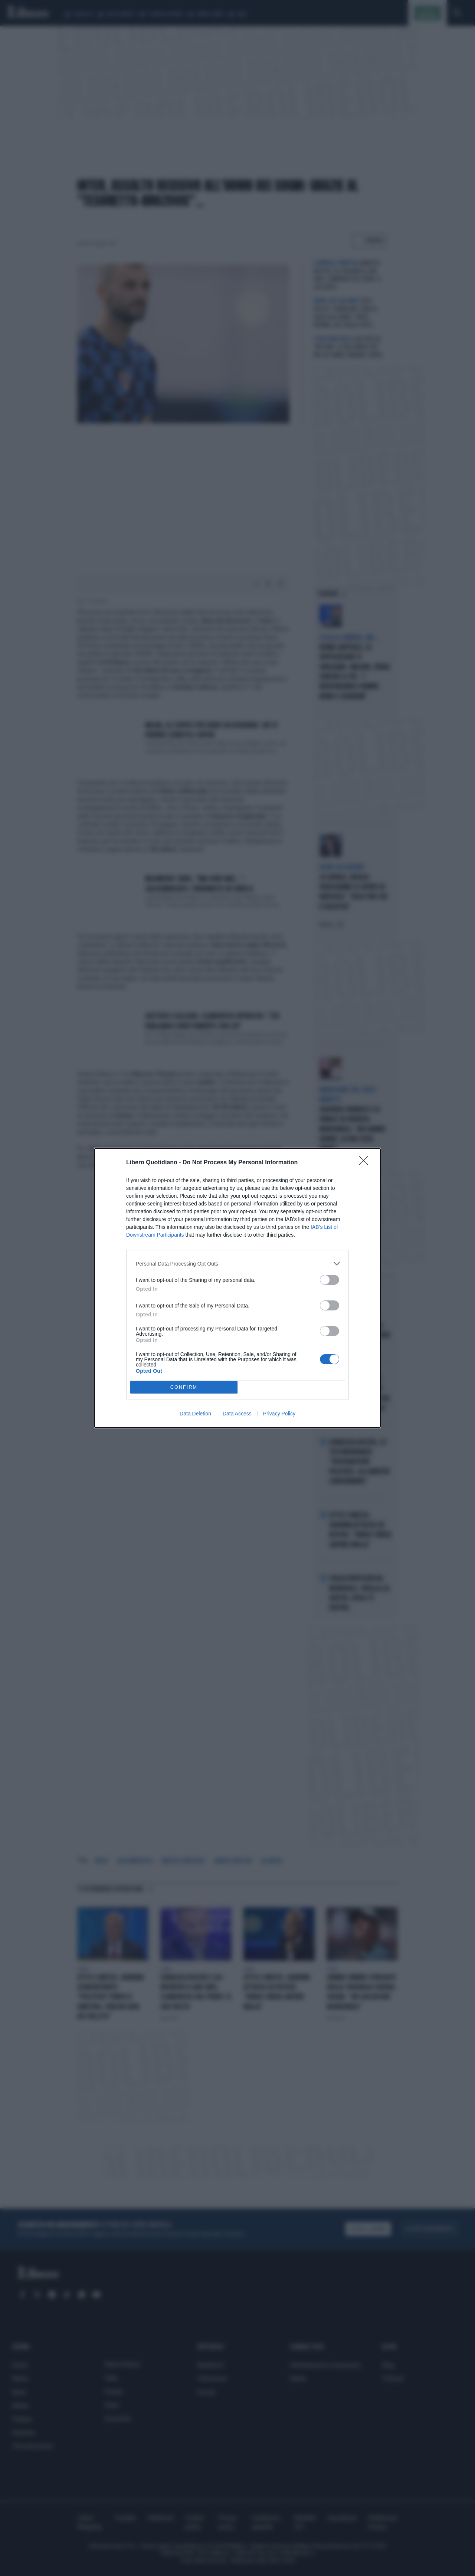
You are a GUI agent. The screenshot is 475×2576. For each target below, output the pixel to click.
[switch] (329, 1280)
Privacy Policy (279, 1414)
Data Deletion (195, 1414)
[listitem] (237, 1263)
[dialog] (237, 1288)
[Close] (366, 1163)
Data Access (237, 1414)
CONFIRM (184, 1387)
